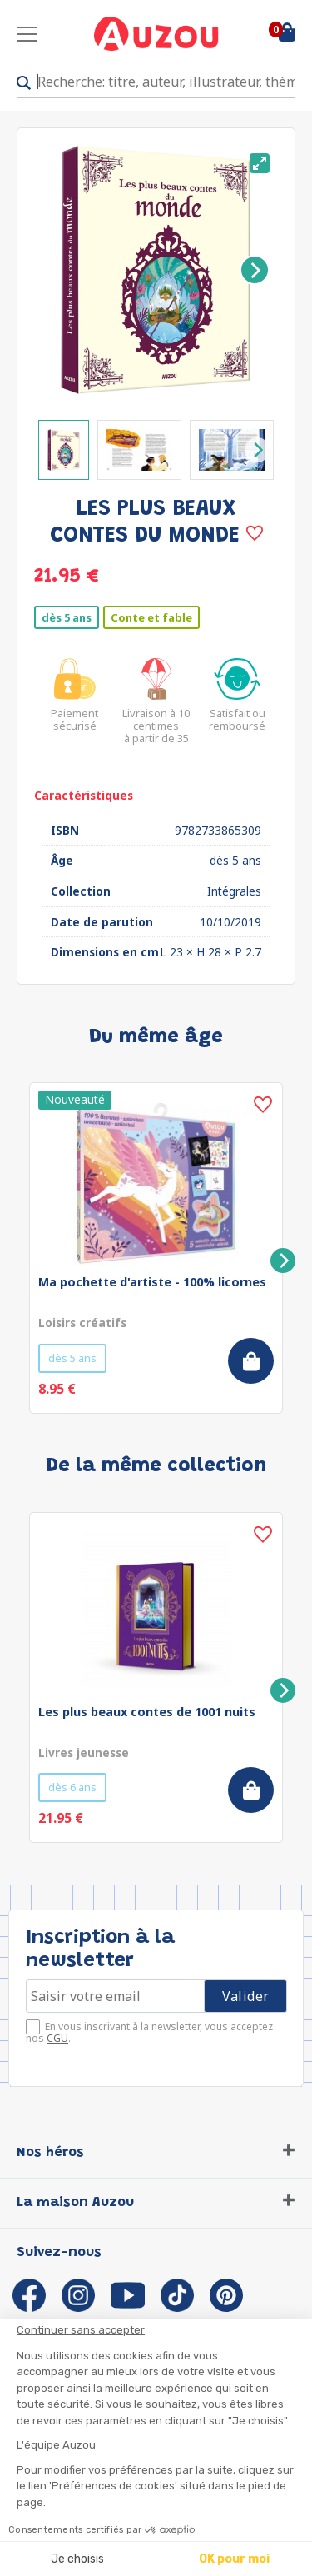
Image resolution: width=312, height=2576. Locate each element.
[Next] (255, 270)
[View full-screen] (260, 163)
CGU (57, 2038)
